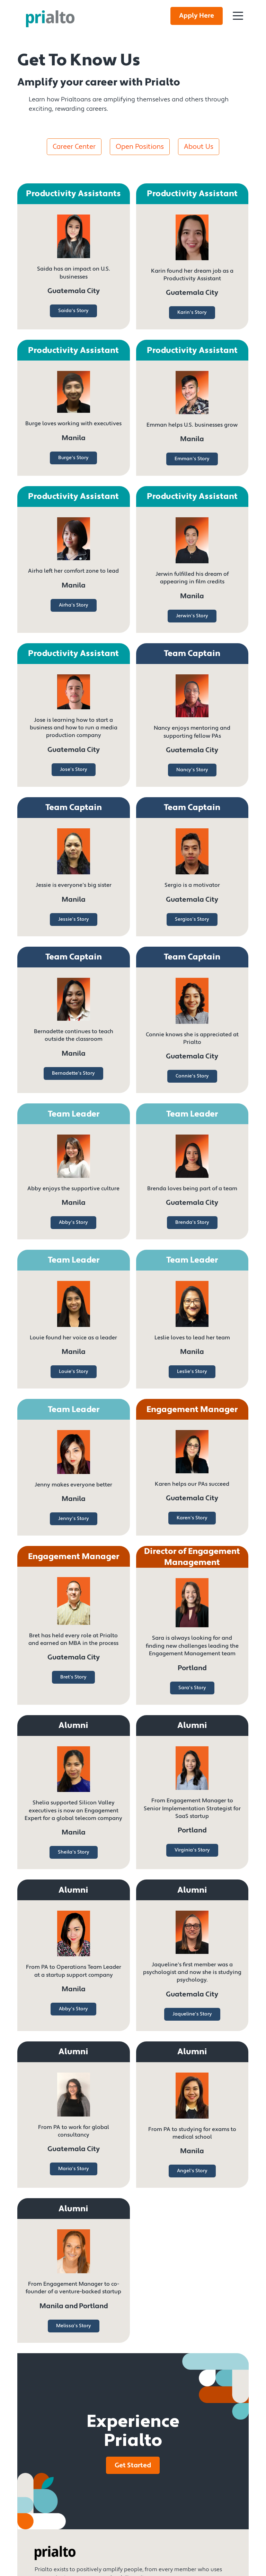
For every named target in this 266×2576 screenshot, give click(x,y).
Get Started (133, 2465)
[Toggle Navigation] (238, 16)
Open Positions (140, 146)
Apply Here (196, 15)
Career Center (74, 146)
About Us (198, 146)
